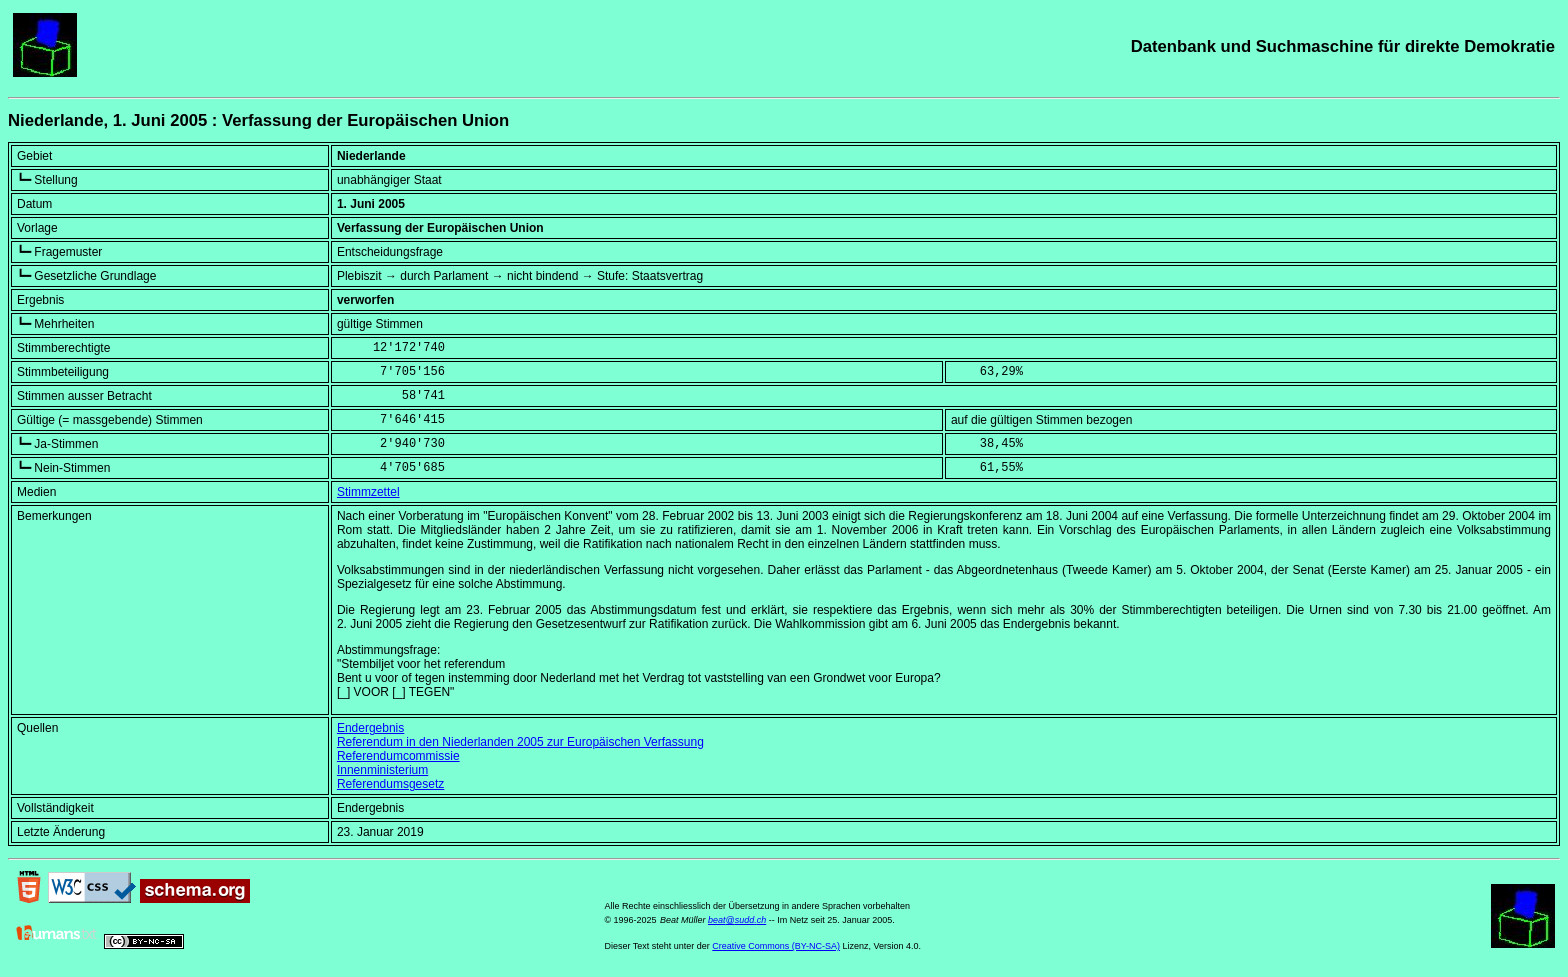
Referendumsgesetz (390, 784)
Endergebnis (370, 728)
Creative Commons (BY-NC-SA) (776, 946)
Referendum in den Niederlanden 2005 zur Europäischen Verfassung (520, 742)
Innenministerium (382, 770)
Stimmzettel (368, 492)
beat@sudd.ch (737, 920)
